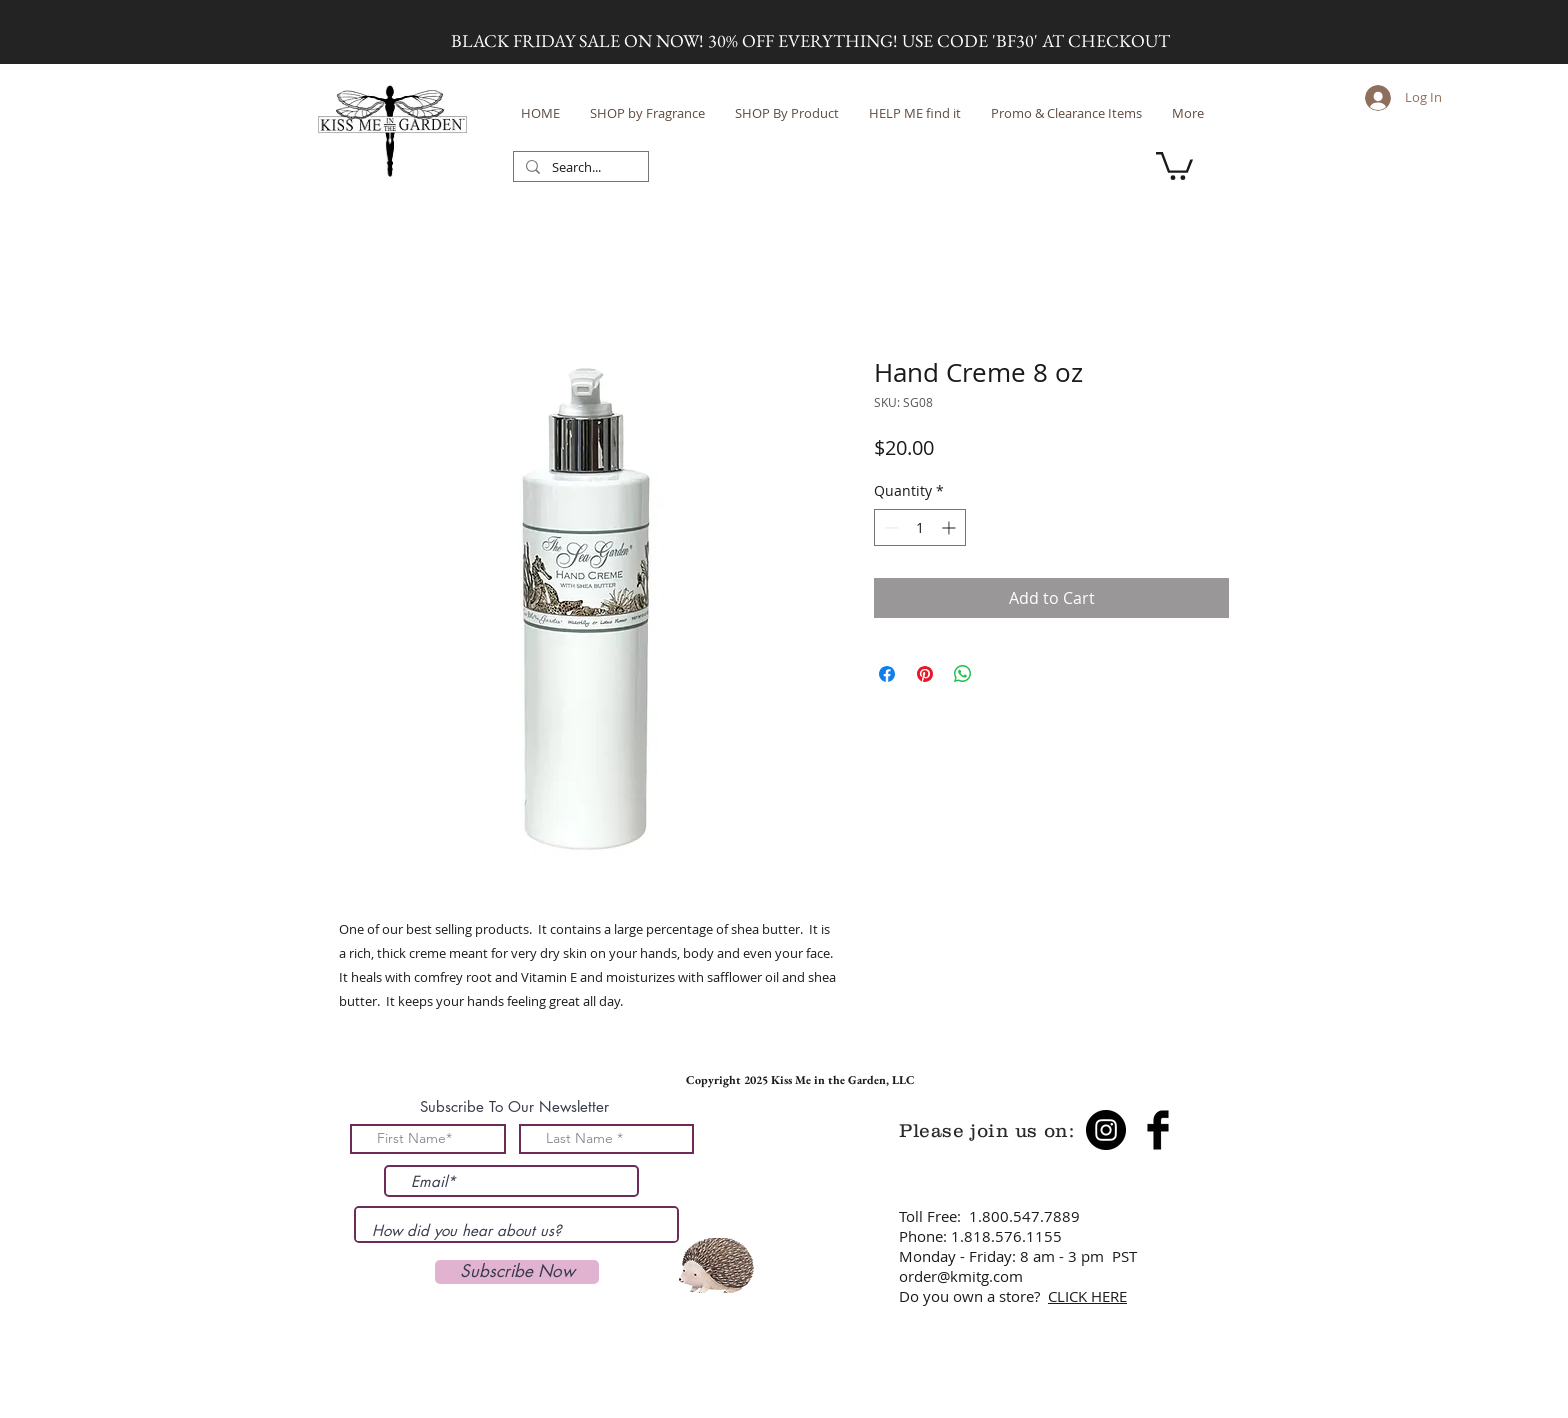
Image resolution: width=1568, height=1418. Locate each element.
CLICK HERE (1087, 1296)
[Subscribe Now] (517, 1272)
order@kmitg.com (961, 1276)
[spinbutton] (920, 527)
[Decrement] (889, 527)
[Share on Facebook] (887, 674)
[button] (1174, 164)
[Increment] (950, 527)
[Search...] (579, 168)
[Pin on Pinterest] (925, 674)
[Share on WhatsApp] (963, 674)
